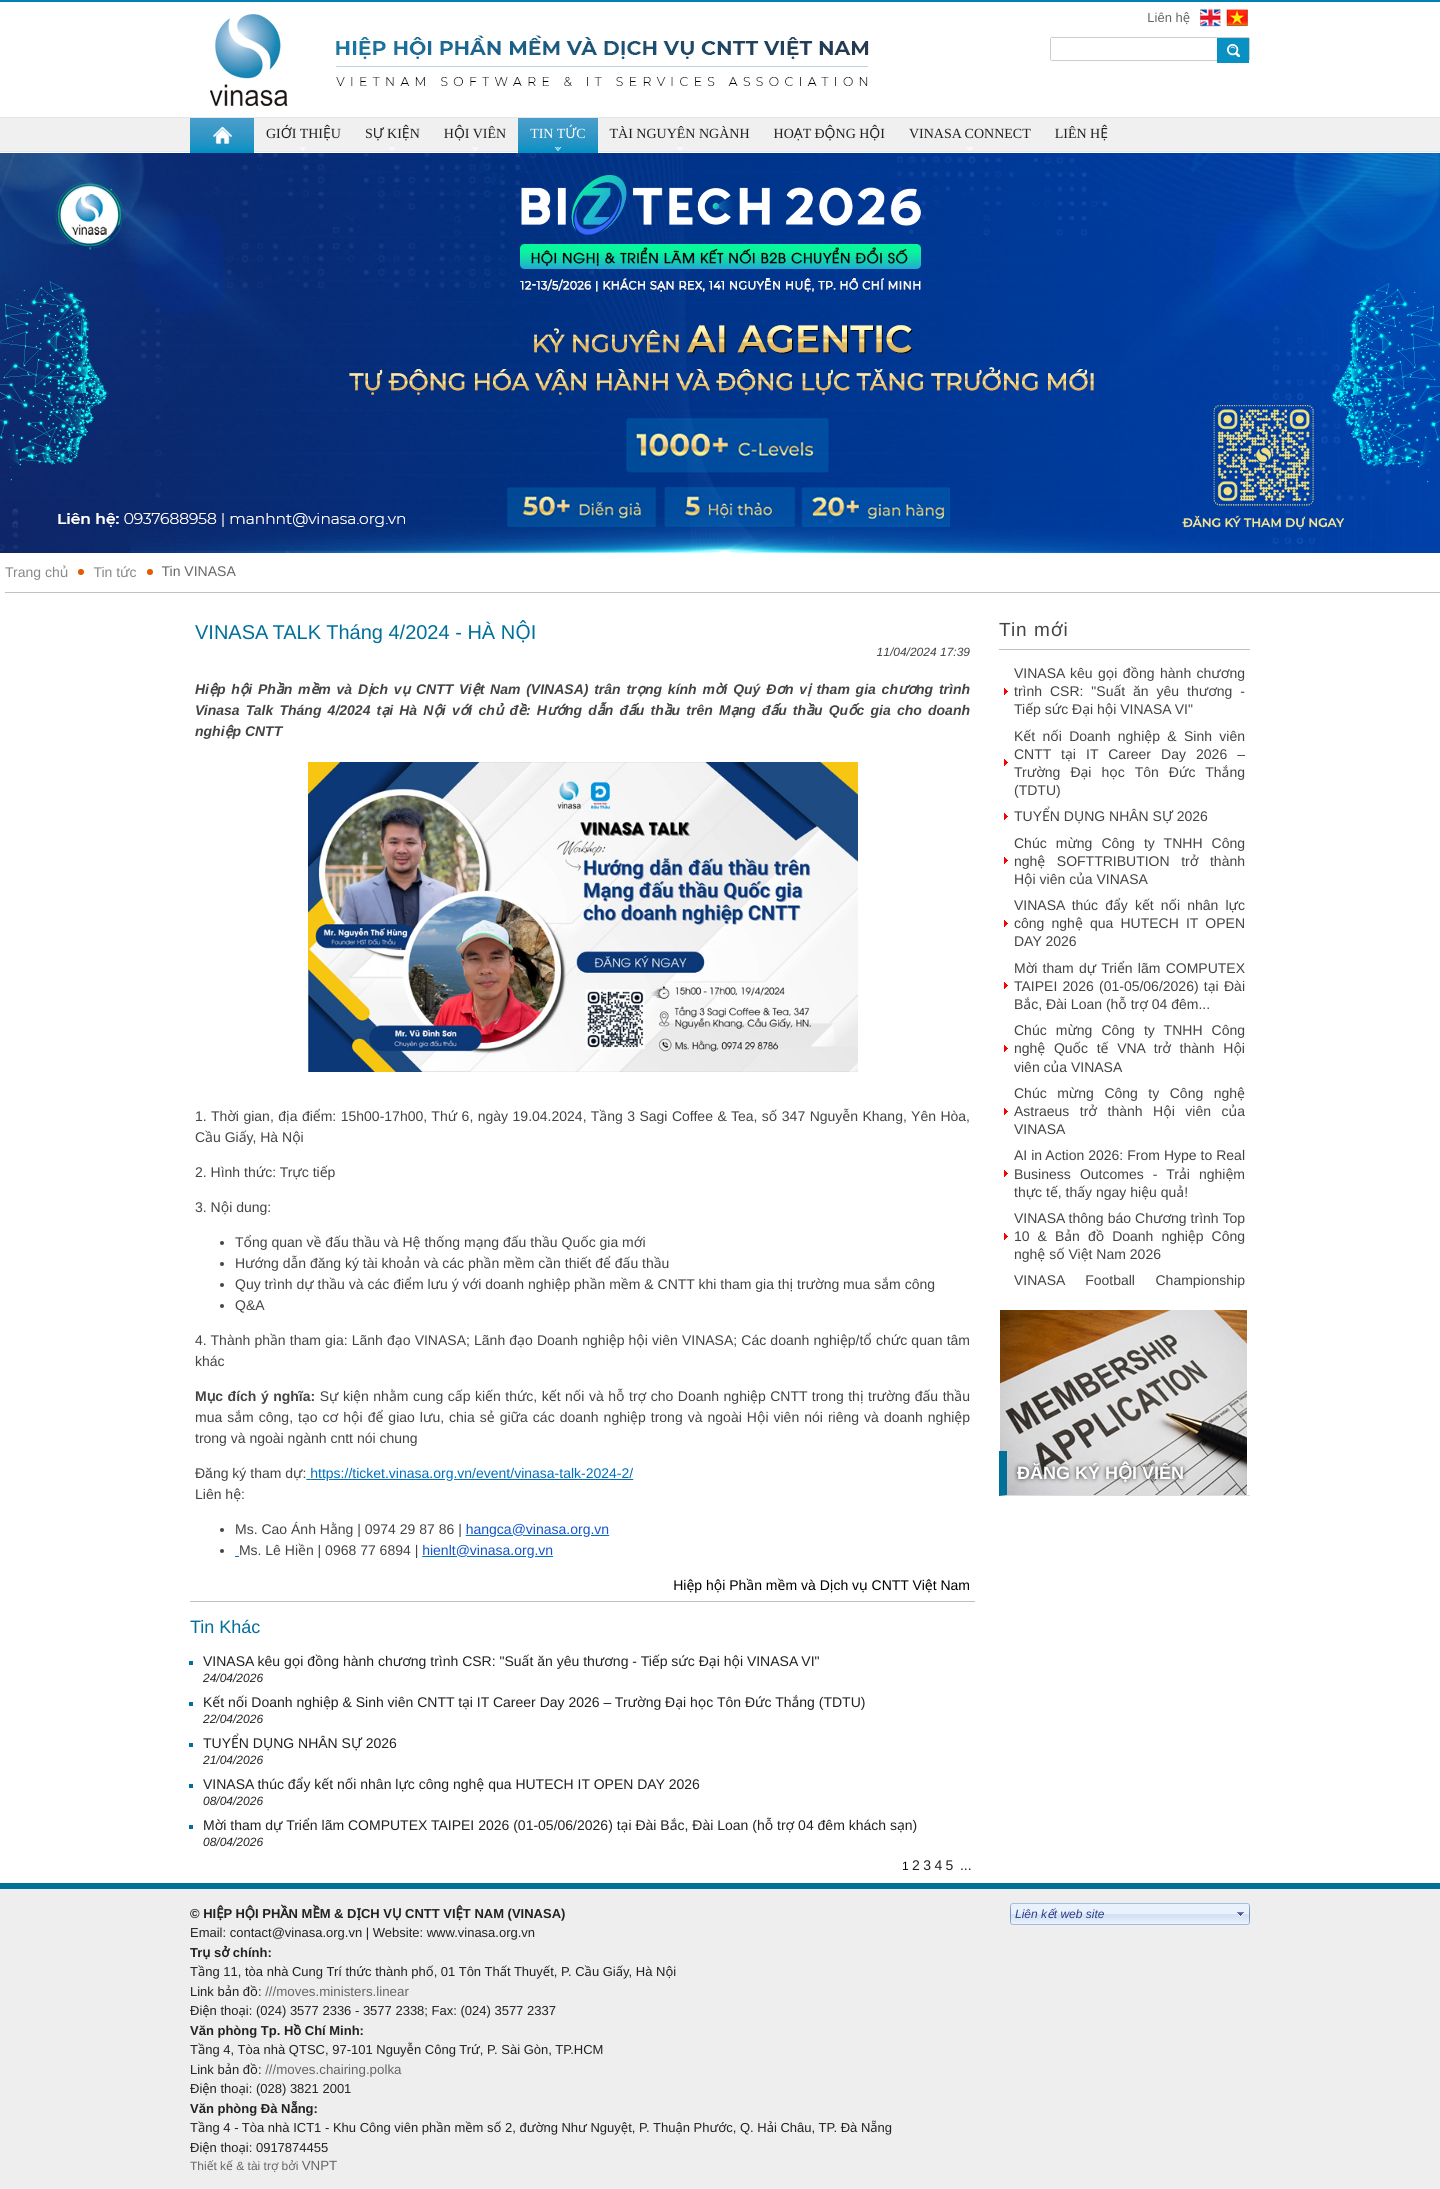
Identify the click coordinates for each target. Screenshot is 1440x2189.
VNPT (321, 2165)
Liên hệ (1170, 17)
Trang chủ (36, 572)
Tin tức (114, 572)
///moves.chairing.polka (333, 2069)
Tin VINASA (199, 571)
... (966, 1865)
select (1241, 1914)
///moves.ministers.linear (337, 1991)
